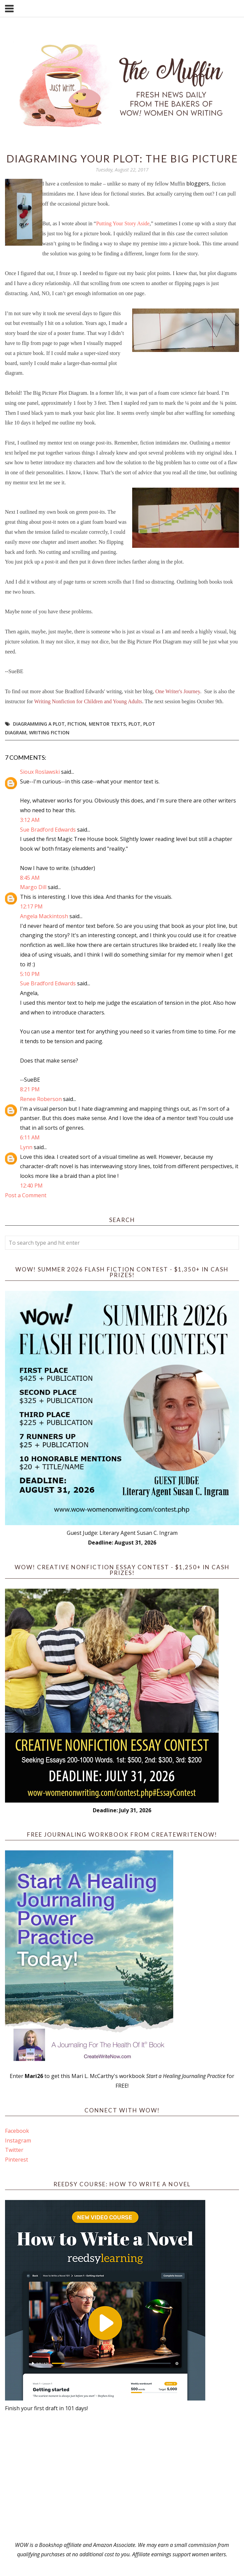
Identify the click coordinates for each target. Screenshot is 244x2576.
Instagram (18, 2140)
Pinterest (16, 2159)
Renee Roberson (41, 1099)
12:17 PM (31, 906)
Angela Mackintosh (44, 916)
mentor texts (107, 724)
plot (135, 724)
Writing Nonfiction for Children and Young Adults (88, 701)
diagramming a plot (39, 724)
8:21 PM (30, 1089)
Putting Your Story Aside (123, 223)
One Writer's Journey (177, 691)
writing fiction (49, 732)
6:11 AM (30, 1137)
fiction (76, 724)
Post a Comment (25, 1195)
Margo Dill (33, 887)
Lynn (26, 1147)
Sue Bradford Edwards (48, 829)
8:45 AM (30, 877)
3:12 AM (30, 820)
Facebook (17, 2130)
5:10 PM (30, 974)
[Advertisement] (122, 2477)
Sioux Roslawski (40, 771)
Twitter (14, 2150)
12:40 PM (31, 1185)
